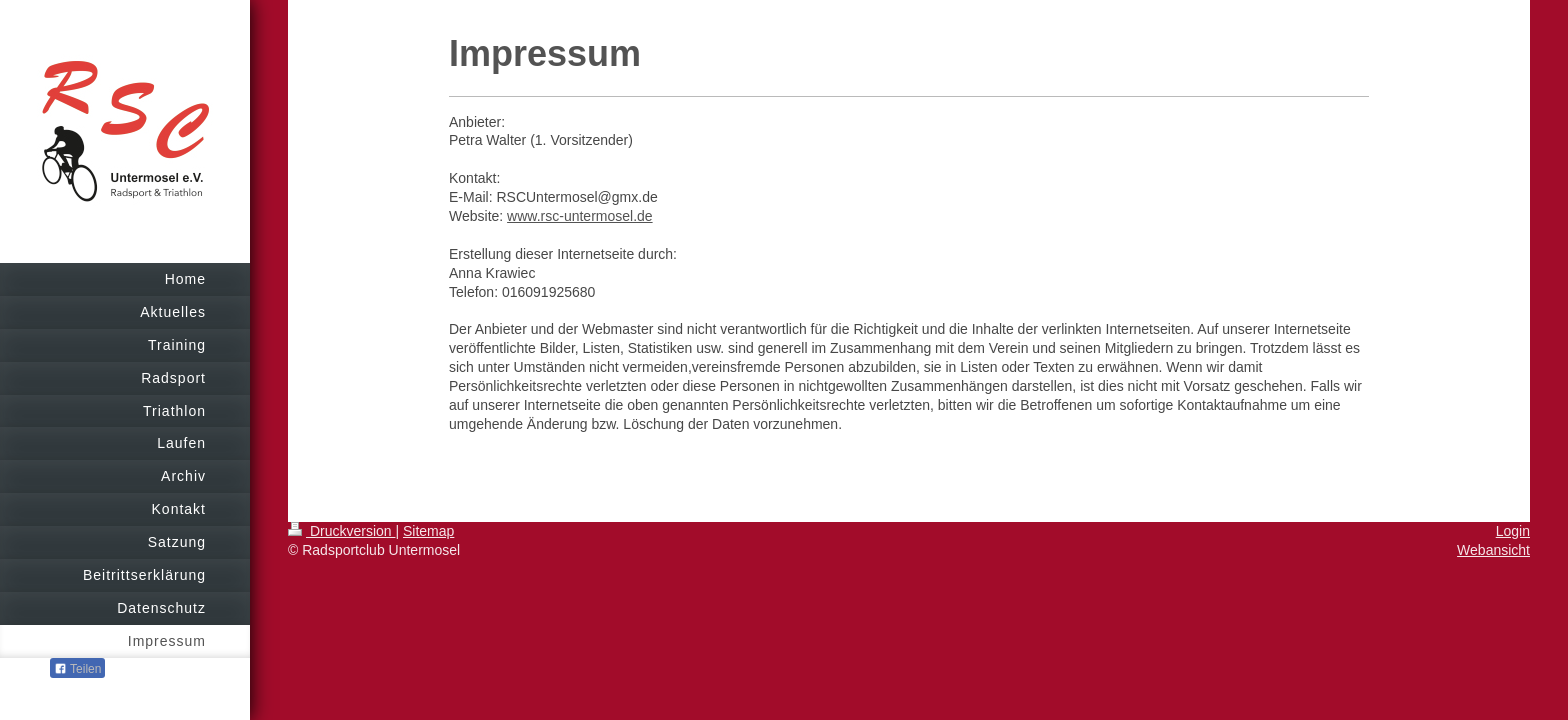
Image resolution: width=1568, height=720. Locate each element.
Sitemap (428, 531)
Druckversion (341, 531)
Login (1513, 531)
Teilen (77, 669)
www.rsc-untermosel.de (580, 216)
